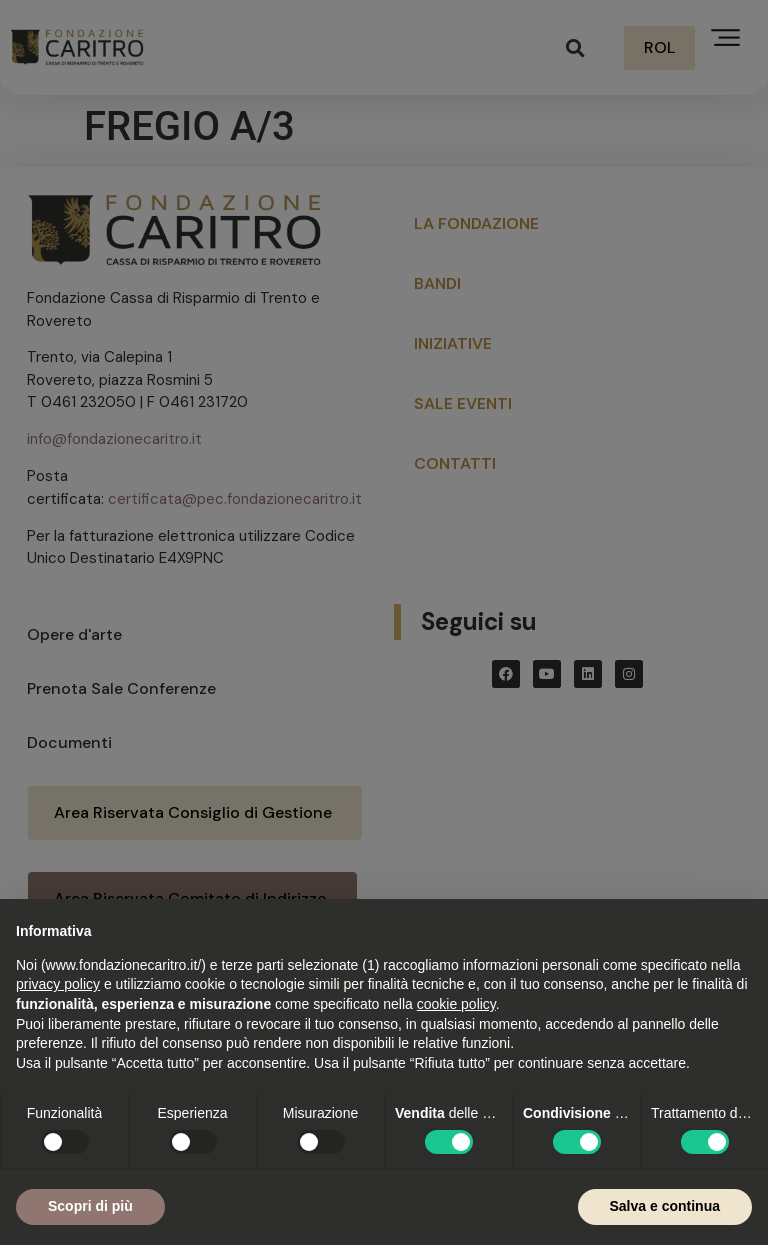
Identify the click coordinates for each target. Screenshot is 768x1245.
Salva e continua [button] (665, 1206)
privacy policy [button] (58, 984)
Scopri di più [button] (90, 1206)
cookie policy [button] (456, 1004)
